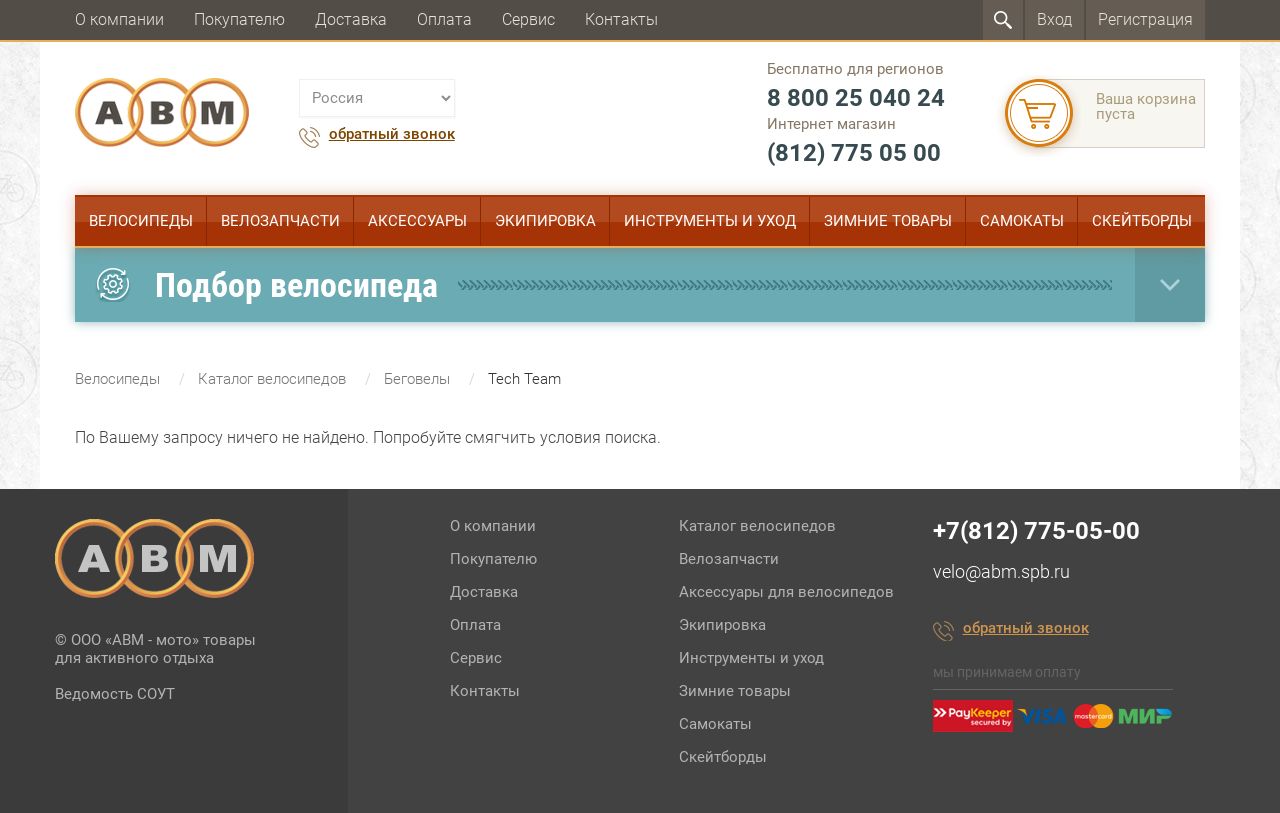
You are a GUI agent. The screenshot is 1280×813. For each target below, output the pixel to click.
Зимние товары (888, 221)
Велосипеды (141, 221)
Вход (1054, 19)
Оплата (444, 19)
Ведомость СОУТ (115, 694)
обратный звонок (392, 135)
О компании (119, 19)
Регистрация (1145, 19)
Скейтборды (1142, 221)
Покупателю (239, 19)
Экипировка (545, 221)
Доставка (351, 19)
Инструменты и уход (710, 221)
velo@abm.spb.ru (1001, 571)
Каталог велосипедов (757, 526)
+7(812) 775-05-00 (1036, 531)
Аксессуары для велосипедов (786, 592)
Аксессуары (417, 221)
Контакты (621, 19)
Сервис (528, 19)
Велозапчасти (280, 221)
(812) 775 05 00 (854, 153)
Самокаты (1022, 221)
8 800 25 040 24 (856, 98)
